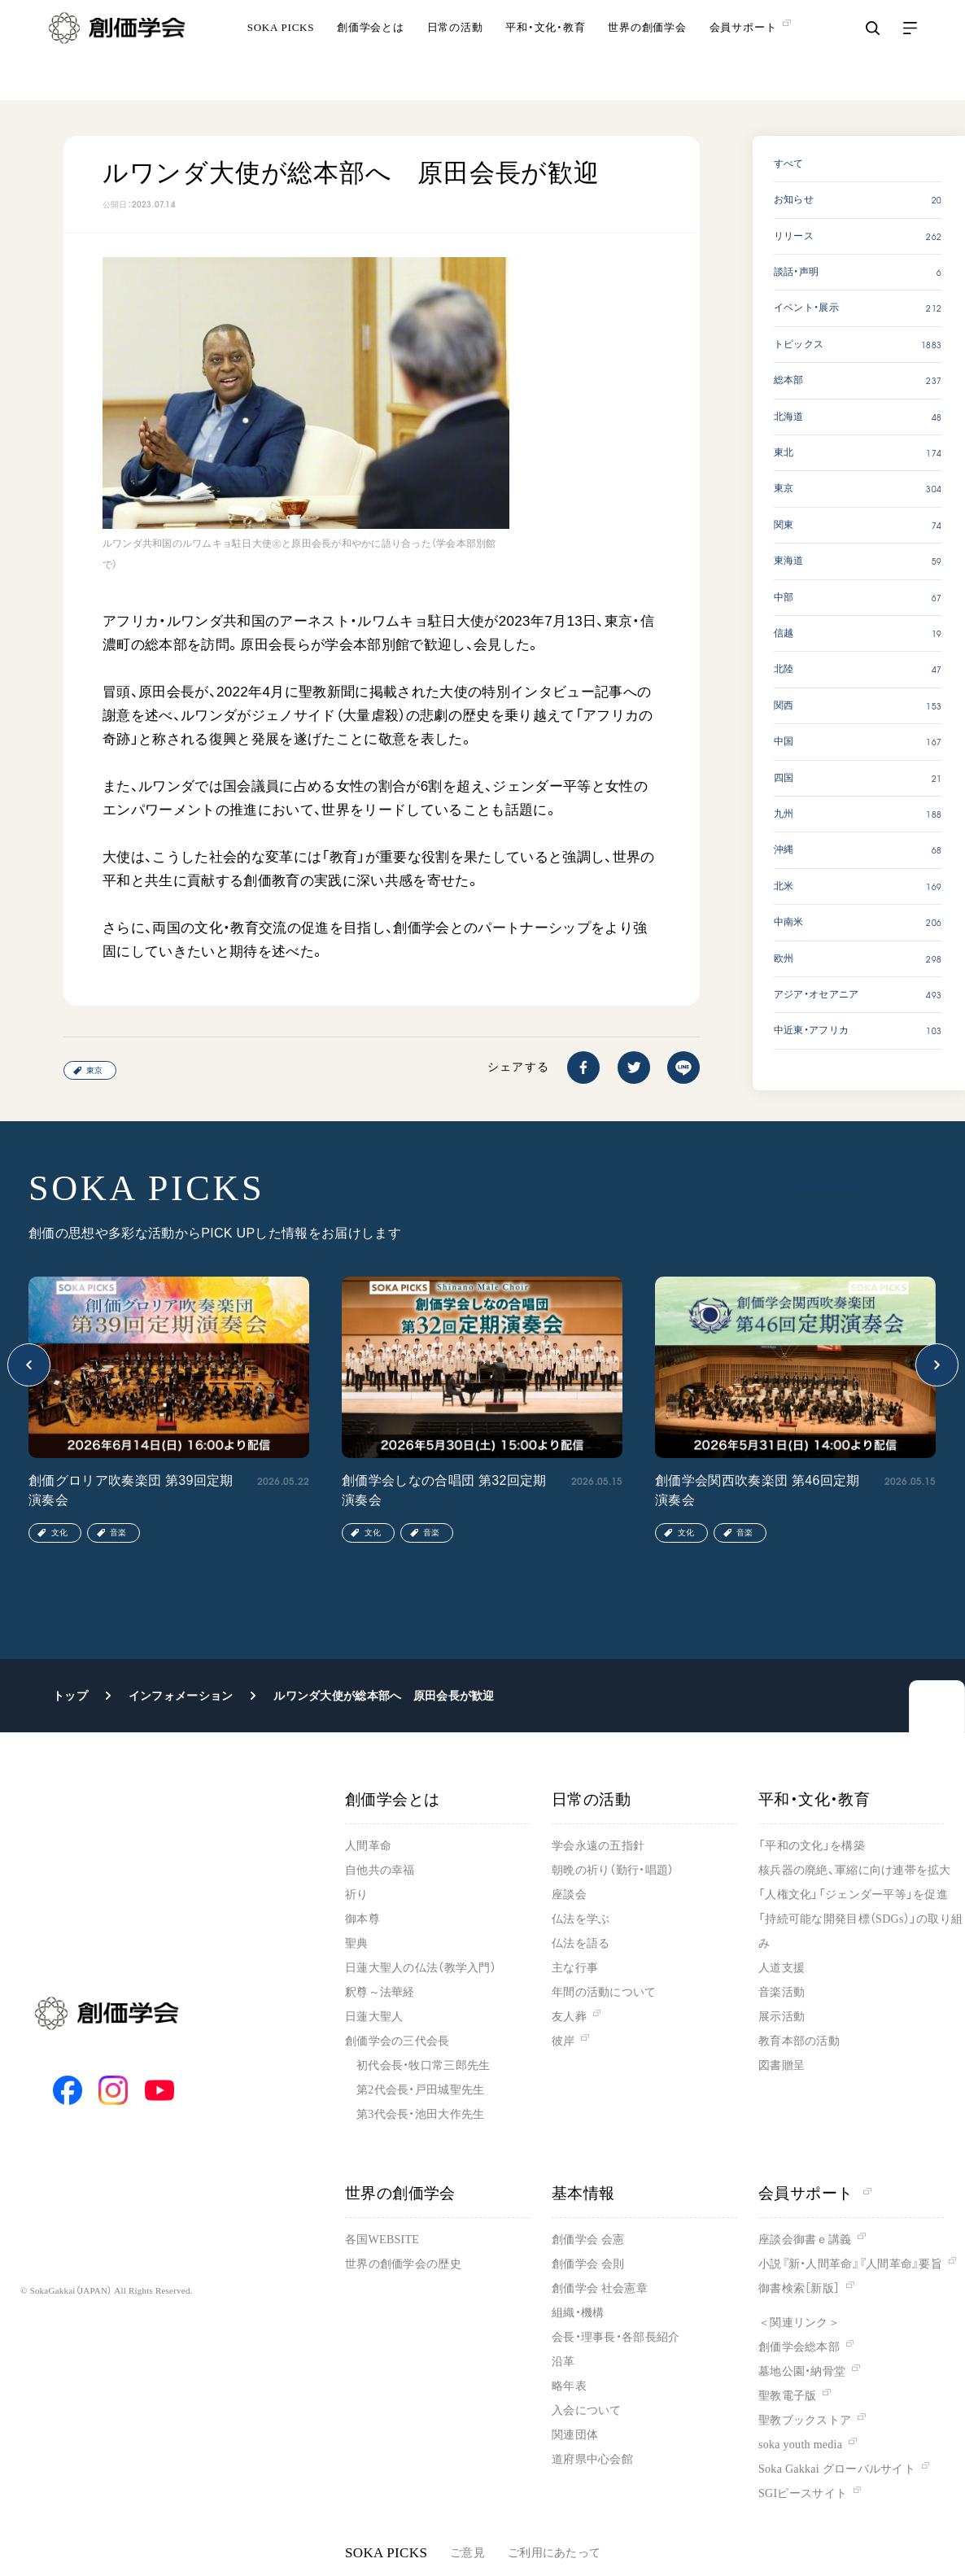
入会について (587, 2410)
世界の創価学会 (647, 52)
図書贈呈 (781, 2065)
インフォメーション (181, 1695)
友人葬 (569, 2017)
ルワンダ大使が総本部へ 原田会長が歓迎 (383, 1695)
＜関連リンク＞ (799, 2322)
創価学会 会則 (588, 2264)
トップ (70, 1695)
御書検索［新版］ (799, 2288)
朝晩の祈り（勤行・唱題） (613, 1870)
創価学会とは (370, 52)
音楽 (118, 1532)
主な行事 (575, 1968)
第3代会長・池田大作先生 (420, 2114)
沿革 (563, 2362)
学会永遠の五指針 (598, 1846)
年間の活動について (604, 1992)
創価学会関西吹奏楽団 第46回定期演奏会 (757, 1490)
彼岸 (563, 2041)
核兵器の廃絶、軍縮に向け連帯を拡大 (854, 1870)
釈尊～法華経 (380, 1992)
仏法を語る (580, 1943)
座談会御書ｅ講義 (804, 2239)
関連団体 (575, 2435)
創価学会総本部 (799, 2347)
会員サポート (814, 2193)
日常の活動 (455, 52)
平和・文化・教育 (545, 52)
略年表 (569, 2386)
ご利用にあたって (554, 2553)
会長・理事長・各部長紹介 (615, 2337)
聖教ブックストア (804, 2420)
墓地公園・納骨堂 (801, 2371)
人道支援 (781, 1968)
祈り (357, 1894)
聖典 (357, 1943)
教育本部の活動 (799, 2041)
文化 (59, 1532)
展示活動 (781, 2017)
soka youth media (800, 2444)
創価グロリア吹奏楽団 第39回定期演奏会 (131, 1490)
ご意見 (467, 2553)
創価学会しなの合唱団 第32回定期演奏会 (444, 1490)
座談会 (569, 1894)
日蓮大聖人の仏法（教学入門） (420, 1968)
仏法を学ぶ (580, 1919)
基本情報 (583, 2193)
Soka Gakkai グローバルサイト (836, 2469)
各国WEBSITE (382, 2239)
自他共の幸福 (380, 1870)
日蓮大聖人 (374, 2017)
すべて (789, 163)
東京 (94, 1070)
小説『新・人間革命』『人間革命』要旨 (850, 2264)
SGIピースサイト (802, 2493)
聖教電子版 (787, 2396)
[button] (28, 1364)
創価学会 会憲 (588, 2239)
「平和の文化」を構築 (811, 1846)
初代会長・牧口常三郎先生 (423, 2065)
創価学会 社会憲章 (600, 2288)
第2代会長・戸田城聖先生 (420, 2090)
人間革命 (368, 1846)
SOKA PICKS (281, 52)
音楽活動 (781, 1992)
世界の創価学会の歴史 (403, 2264)
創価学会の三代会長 (397, 2041)
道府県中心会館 (592, 2459)
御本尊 (362, 1919)
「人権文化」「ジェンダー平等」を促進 (853, 1894)
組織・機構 (578, 2313)
